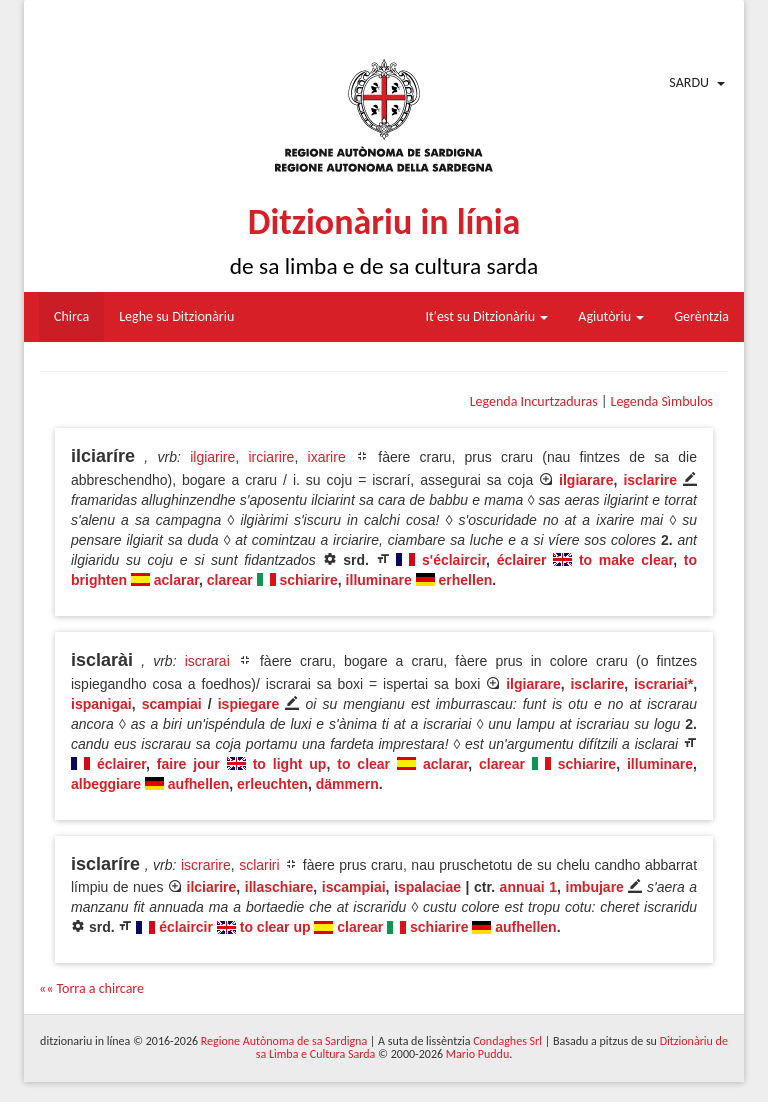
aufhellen (198, 784)
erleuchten (272, 784)
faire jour (188, 764)
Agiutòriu (611, 316)
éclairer (522, 560)
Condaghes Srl (507, 1041)
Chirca (71, 316)
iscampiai (354, 887)
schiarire (308, 580)
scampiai (172, 704)
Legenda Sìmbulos (662, 401)
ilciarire (212, 887)
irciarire (271, 457)
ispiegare (248, 704)
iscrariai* (663, 684)
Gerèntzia (701, 316)
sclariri (259, 865)
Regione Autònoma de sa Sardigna (284, 1041)
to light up (290, 764)
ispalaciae (427, 887)
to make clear (626, 560)
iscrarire (206, 865)
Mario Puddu (477, 1054)
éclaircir (186, 927)
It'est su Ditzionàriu (487, 316)
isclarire (650, 480)
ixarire (327, 457)
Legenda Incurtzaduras (534, 401)
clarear (230, 580)
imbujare (595, 887)
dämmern (347, 784)
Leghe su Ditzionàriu (176, 316)
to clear (363, 764)
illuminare (379, 580)
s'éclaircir (454, 560)
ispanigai (101, 704)
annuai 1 (528, 887)
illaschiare (279, 887)
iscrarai (207, 661)
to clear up (275, 927)
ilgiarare (586, 480)
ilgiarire (212, 457)
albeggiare (106, 784)
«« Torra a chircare (91, 988)
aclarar (176, 580)
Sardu (689, 82)
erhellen (466, 580)
